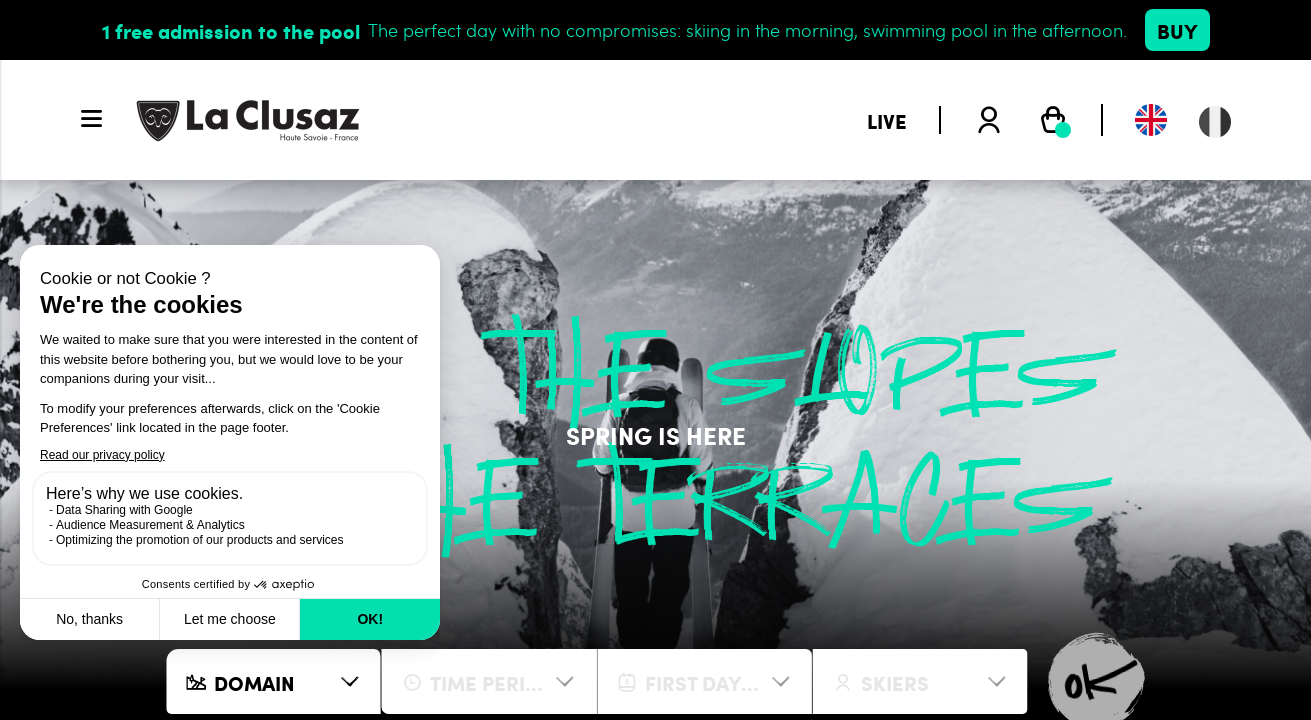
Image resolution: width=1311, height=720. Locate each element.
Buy (1177, 30)
